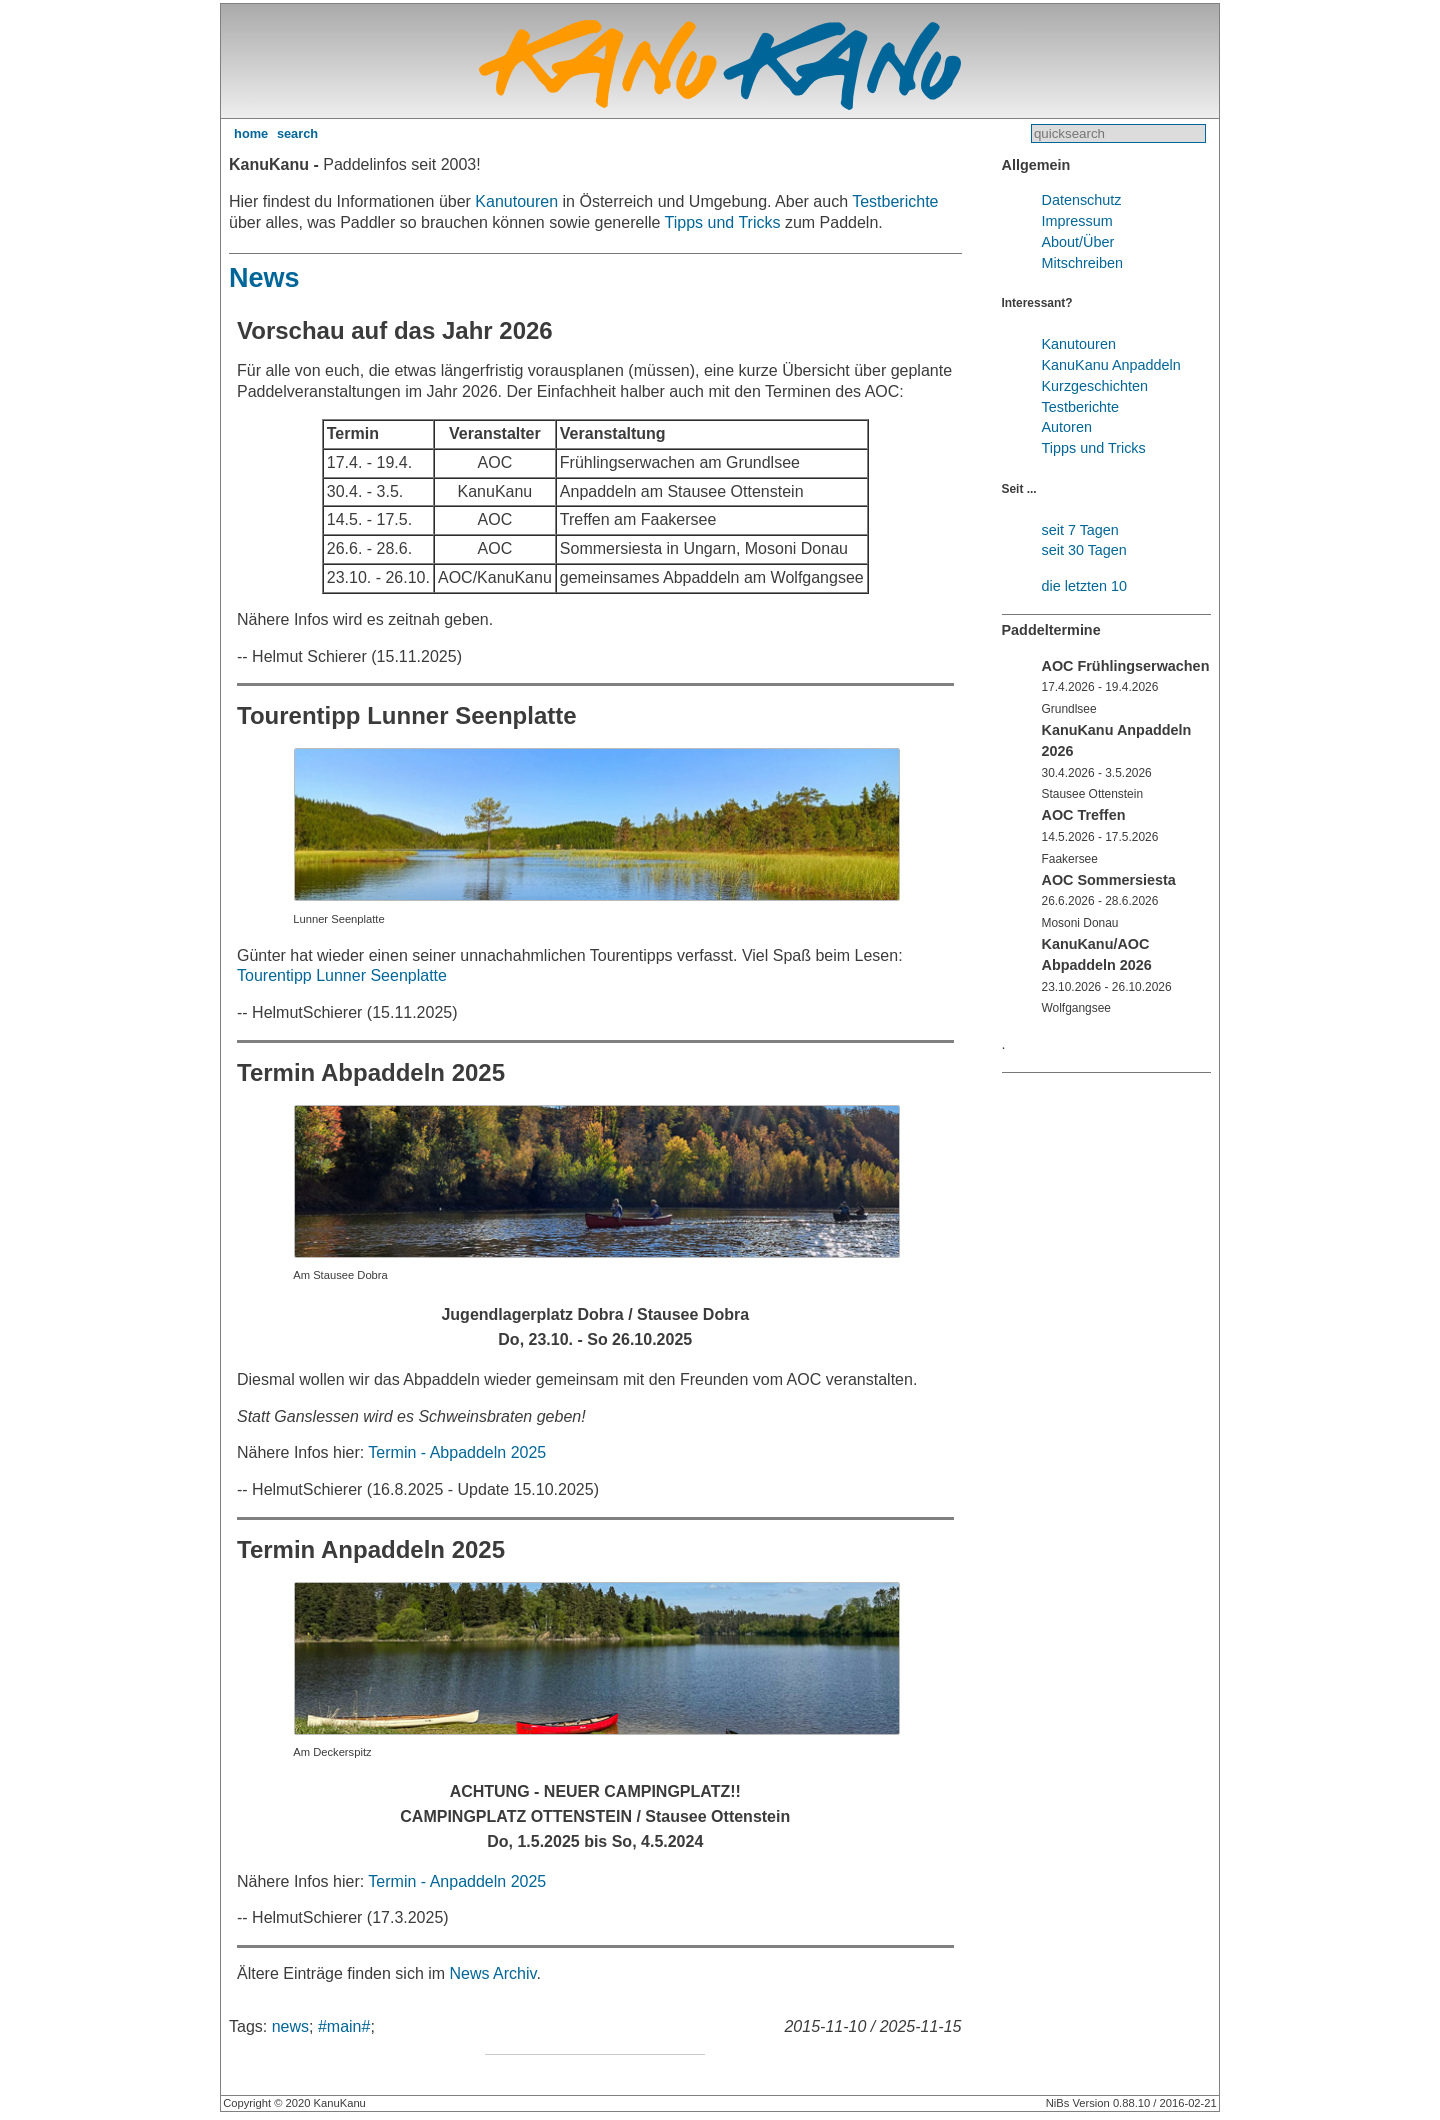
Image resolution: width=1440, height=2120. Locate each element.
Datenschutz (1082, 200)
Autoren (1067, 427)
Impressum (1077, 221)
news (290, 2026)
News (264, 278)
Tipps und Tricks (723, 222)
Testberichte (895, 201)
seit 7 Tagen (1080, 530)
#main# (344, 2026)
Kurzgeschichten (1095, 386)
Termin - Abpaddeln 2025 (457, 1452)
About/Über (1078, 242)
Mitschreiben (1083, 263)
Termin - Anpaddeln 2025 (457, 1881)
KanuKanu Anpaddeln (1111, 365)
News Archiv (493, 1973)
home (251, 133)
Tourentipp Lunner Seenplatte (342, 975)
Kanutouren (516, 201)
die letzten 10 (1085, 586)
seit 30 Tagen (1084, 550)
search (297, 133)
